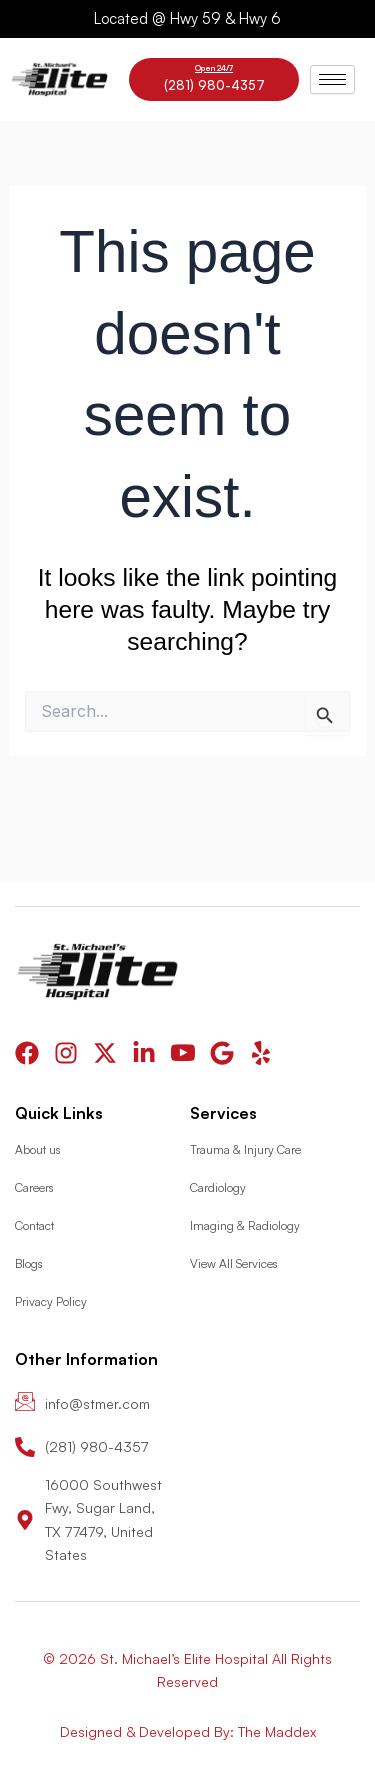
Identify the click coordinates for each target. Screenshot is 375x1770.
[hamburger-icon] (332, 79)
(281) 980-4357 (214, 85)
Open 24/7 (214, 68)
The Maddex (277, 1731)
